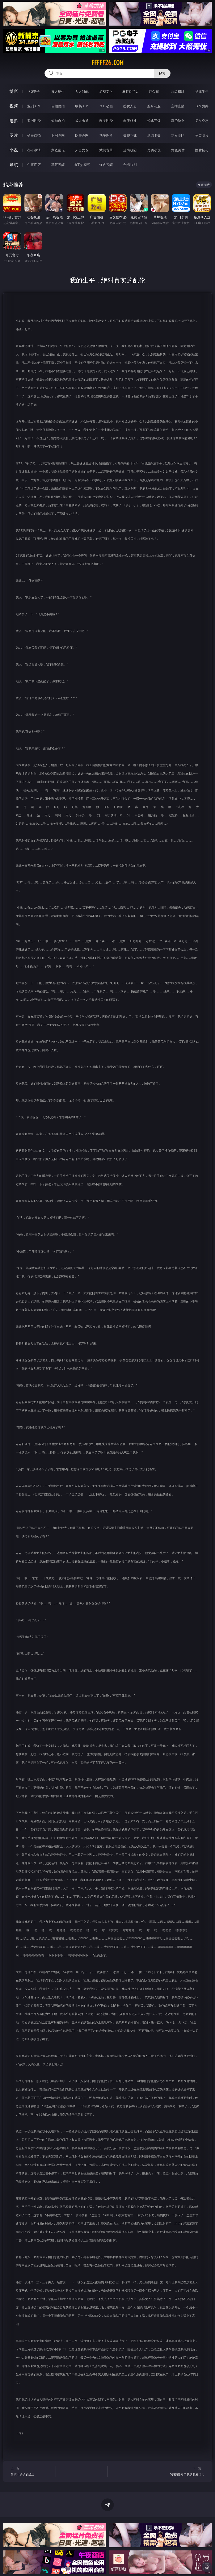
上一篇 (32, 2472)
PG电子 (33, 91)
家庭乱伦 (58, 150)
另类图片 (201, 135)
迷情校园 (130, 150)
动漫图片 (106, 135)
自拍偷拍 (58, 106)
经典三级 (154, 120)
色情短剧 (130, 164)
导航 (13, 164)
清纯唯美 (154, 135)
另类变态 (201, 120)
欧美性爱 (106, 120)
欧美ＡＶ (82, 106)
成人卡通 (82, 120)
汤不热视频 (81, 164)
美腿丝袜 (130, 135)
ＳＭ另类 (201, 106)
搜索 (162, 73)
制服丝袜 (130, 120)
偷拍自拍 (58, 120)
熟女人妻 (130, 106)
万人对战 (82, 91)
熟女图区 (178, 135)
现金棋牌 (178, 91)
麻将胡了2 (130, 91)
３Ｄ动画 (106, 106)
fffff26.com (107, 62)
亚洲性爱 (34, 120)
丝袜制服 (154, 106)
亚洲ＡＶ (34, 106)
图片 (13, 135)
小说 (13, 150)
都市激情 (34, 150)
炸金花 (154, 91)
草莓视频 (58, 164)
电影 (13, 120)
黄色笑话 (178, 150)
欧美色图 (82, 135)
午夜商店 (34, 164)
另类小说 (154, 150)
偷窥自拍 (34, 135)
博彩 (13, 91)
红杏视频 (106, 164)
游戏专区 (106, 91)
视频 (13, 106)
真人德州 (58, 91)
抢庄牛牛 (201, 91)
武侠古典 (106, 150)
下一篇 (183, 2472)
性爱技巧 (201, 150)
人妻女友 (82, 150)
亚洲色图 (58, 135)
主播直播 (178, 106)
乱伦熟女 (178, 120)
